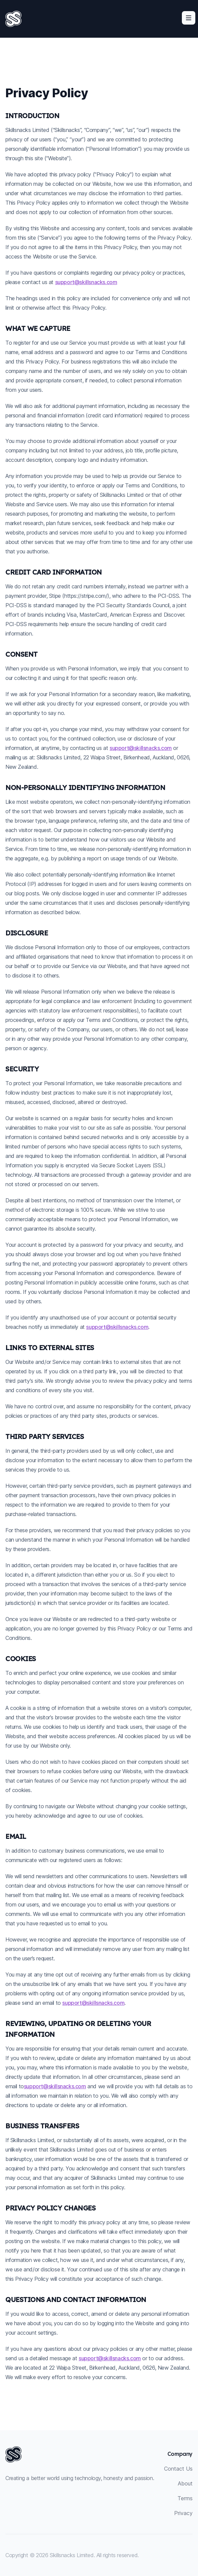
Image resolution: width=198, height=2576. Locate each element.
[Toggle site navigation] (188, 18)
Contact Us (178, 2468)
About (185, 2483)
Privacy (183, 2513)
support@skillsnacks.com (86, 282)
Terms (185, 2498)
